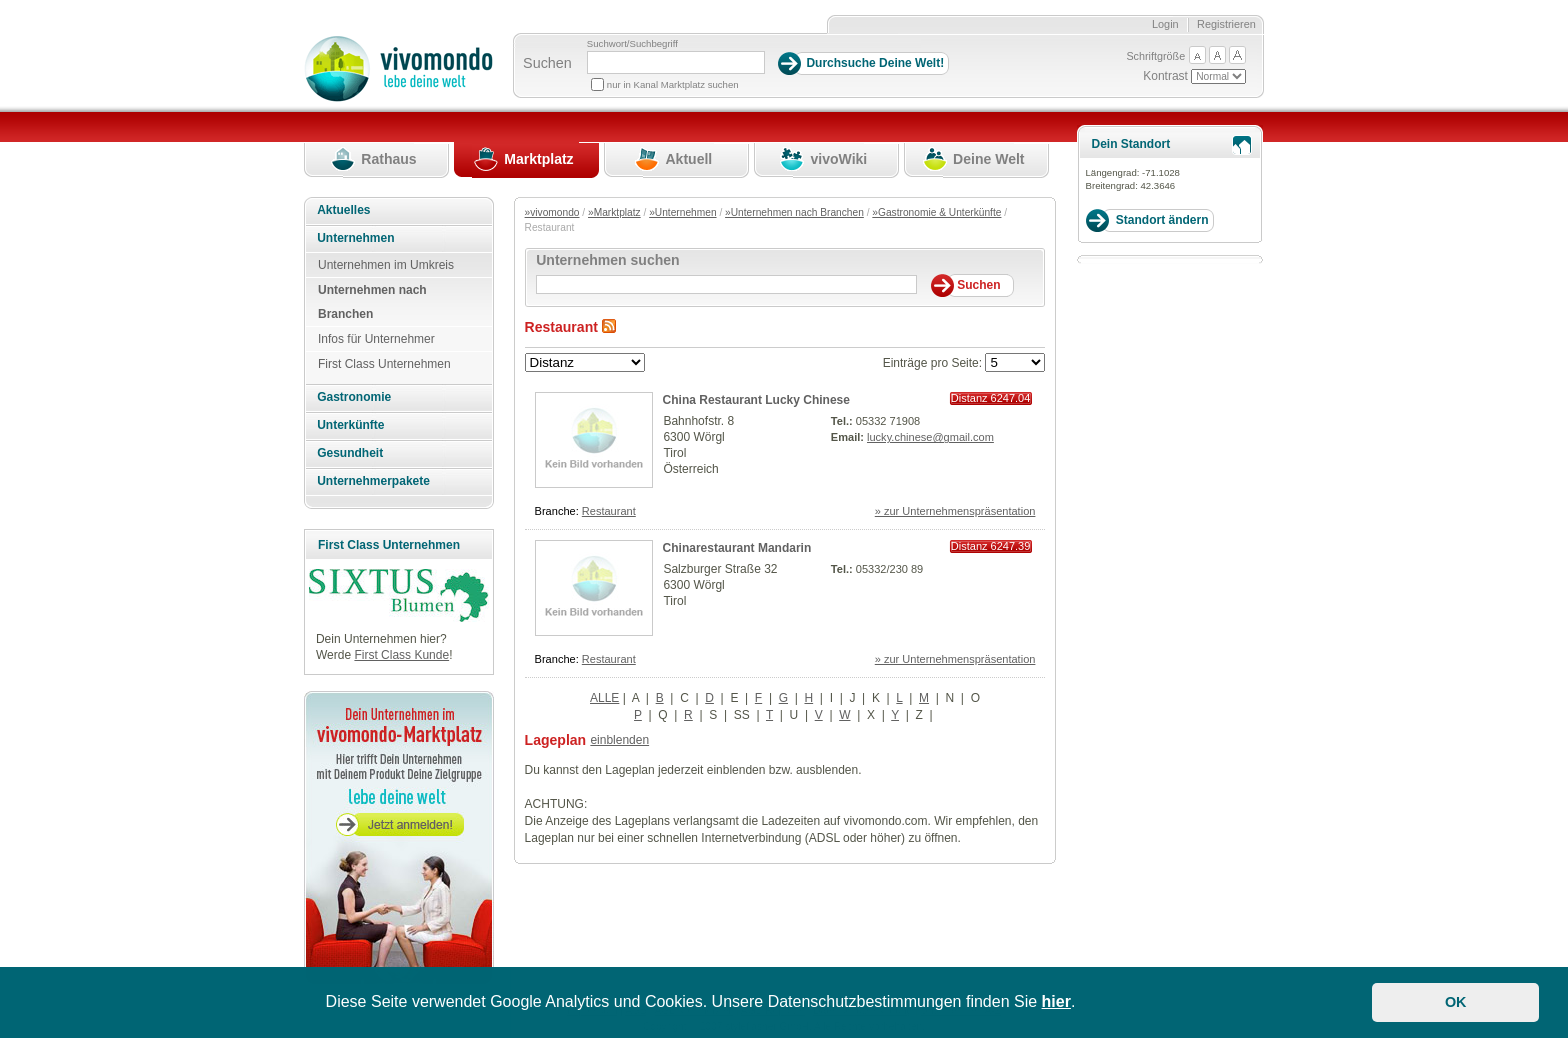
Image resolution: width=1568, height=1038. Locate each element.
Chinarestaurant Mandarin (737, 548)
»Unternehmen (682, 212)
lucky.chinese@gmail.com (930, 437)
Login (1165, 24)
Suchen (547, 63)
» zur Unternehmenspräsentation (955, 511)
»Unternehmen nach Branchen (794, 212)
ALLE (604, 698)
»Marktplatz (614, 212)
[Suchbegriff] (676, 62)
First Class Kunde (401, 655)
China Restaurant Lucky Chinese (756, 400)
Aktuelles (343, 210)
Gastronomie (354, 397)
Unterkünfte (350, 425)
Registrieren (1226, 24)
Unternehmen (355, 238)
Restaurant (609, 511)
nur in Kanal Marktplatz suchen (673, 84)
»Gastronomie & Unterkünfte (936, 212)
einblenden (619, 740)
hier (1056, 1001)
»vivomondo (552, 212)
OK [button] (1456, 1002)
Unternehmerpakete (373, 481)
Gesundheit (350, 453)
